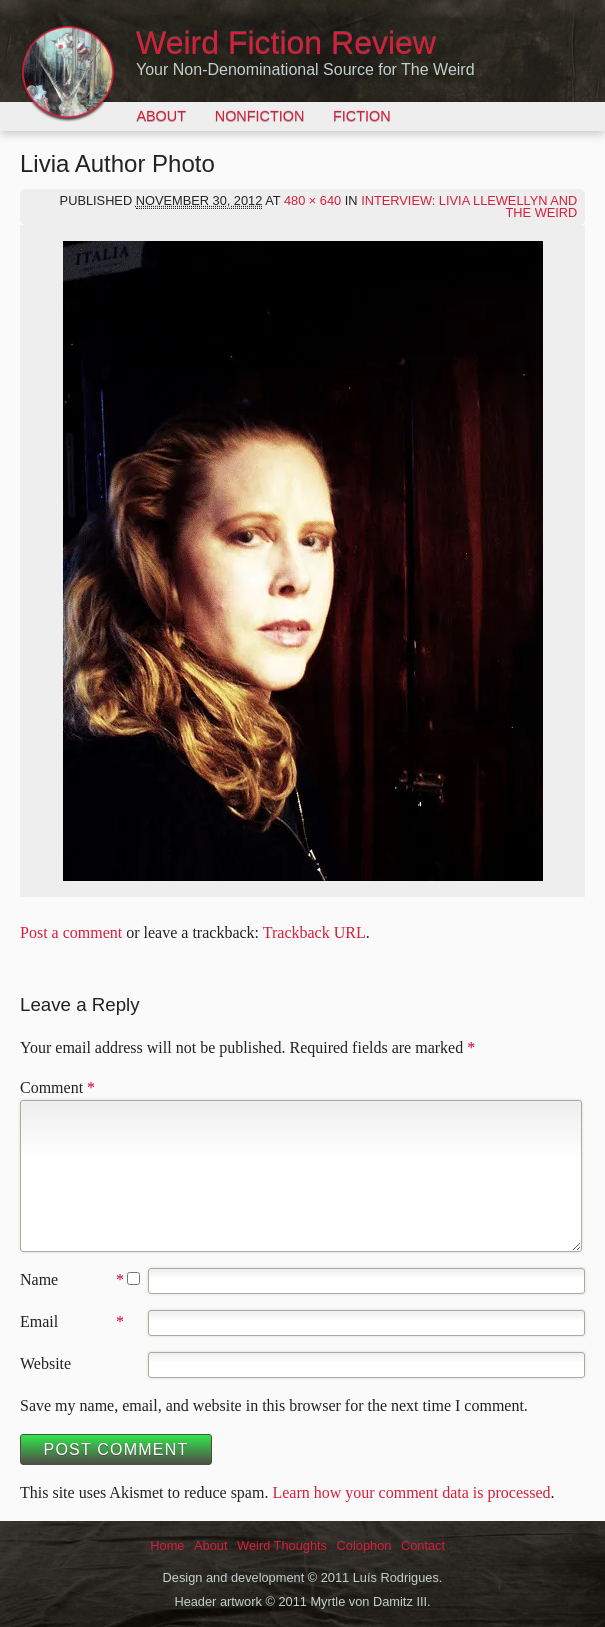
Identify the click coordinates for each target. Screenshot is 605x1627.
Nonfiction (260, 116)
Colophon (364, 1545)
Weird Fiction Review (286, 43)
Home (167, 1545)
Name (39, 1279)
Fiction (362, 116)
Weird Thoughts (282, 1545)
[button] (303, 561)
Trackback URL (314, 932)
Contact (423, 1545)
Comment (57, 1087)
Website (45, 1363)
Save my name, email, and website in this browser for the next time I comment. (274, 1405)
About (161, 116)
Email (39, 1321)
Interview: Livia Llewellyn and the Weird (469, 207)
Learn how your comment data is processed (411, 1492)
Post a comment (71, 932)
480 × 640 (312, 200)
